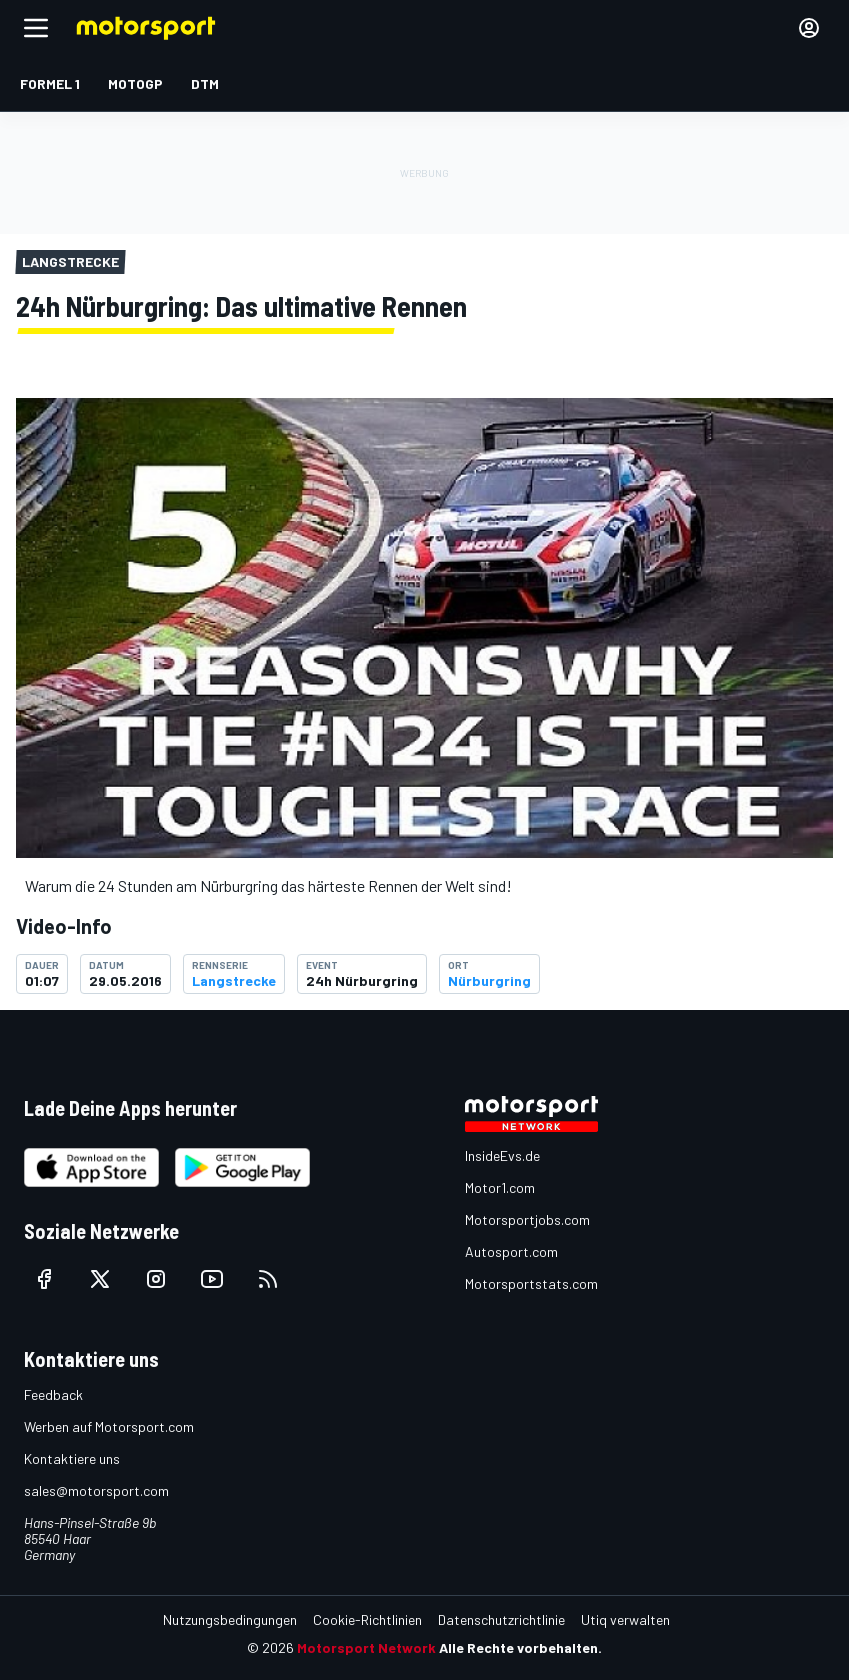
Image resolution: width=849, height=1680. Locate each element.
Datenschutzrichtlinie (501, 1619)
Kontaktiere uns (72, 1458)
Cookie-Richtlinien (367, 1619)
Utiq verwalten (625, 1619)
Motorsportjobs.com (527, 1219)
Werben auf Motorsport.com (109, 1426)
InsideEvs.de (502, 1155)
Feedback (53, 1394)
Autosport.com (511, 1251)
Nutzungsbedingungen (230, 1619)
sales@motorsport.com (96, 1490)
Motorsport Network (366, 1647)
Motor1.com (500, 1187)
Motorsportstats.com (531, 1283)
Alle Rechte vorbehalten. (520, 1647)
